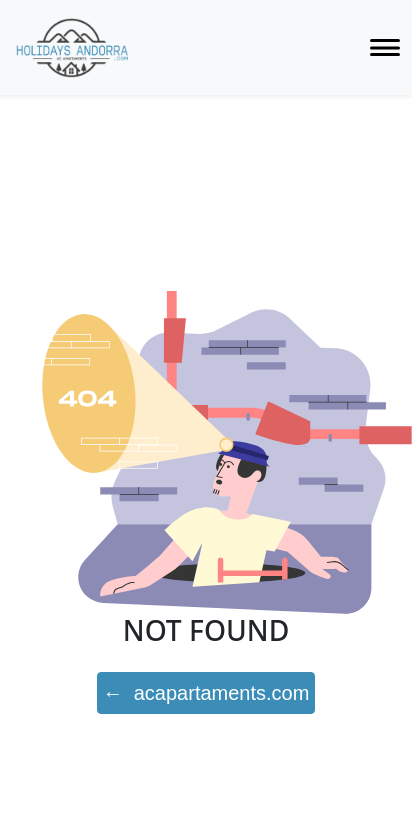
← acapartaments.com (206, 693)
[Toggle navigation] (385, 47)
